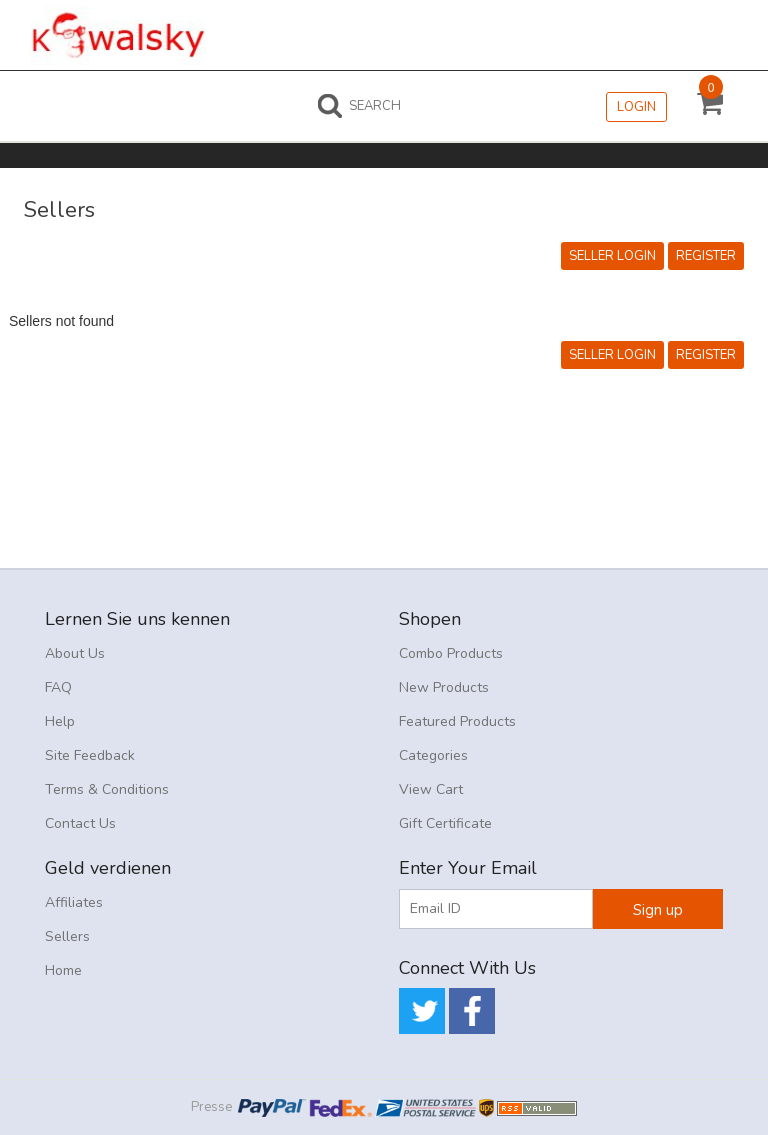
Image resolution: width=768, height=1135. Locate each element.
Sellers (67, 936)
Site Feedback (90, 755)
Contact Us (80, 823)
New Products (444, 687)
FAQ (58, 687)
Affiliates (74, 902)
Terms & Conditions (107, 789)
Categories (433, 755)
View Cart (431, 789)
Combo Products (451, 653)
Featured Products (457, 721)
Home (63, 970)
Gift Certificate (445, 823)
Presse (211, 1107)
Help (60, 721)
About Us (75, 653)
